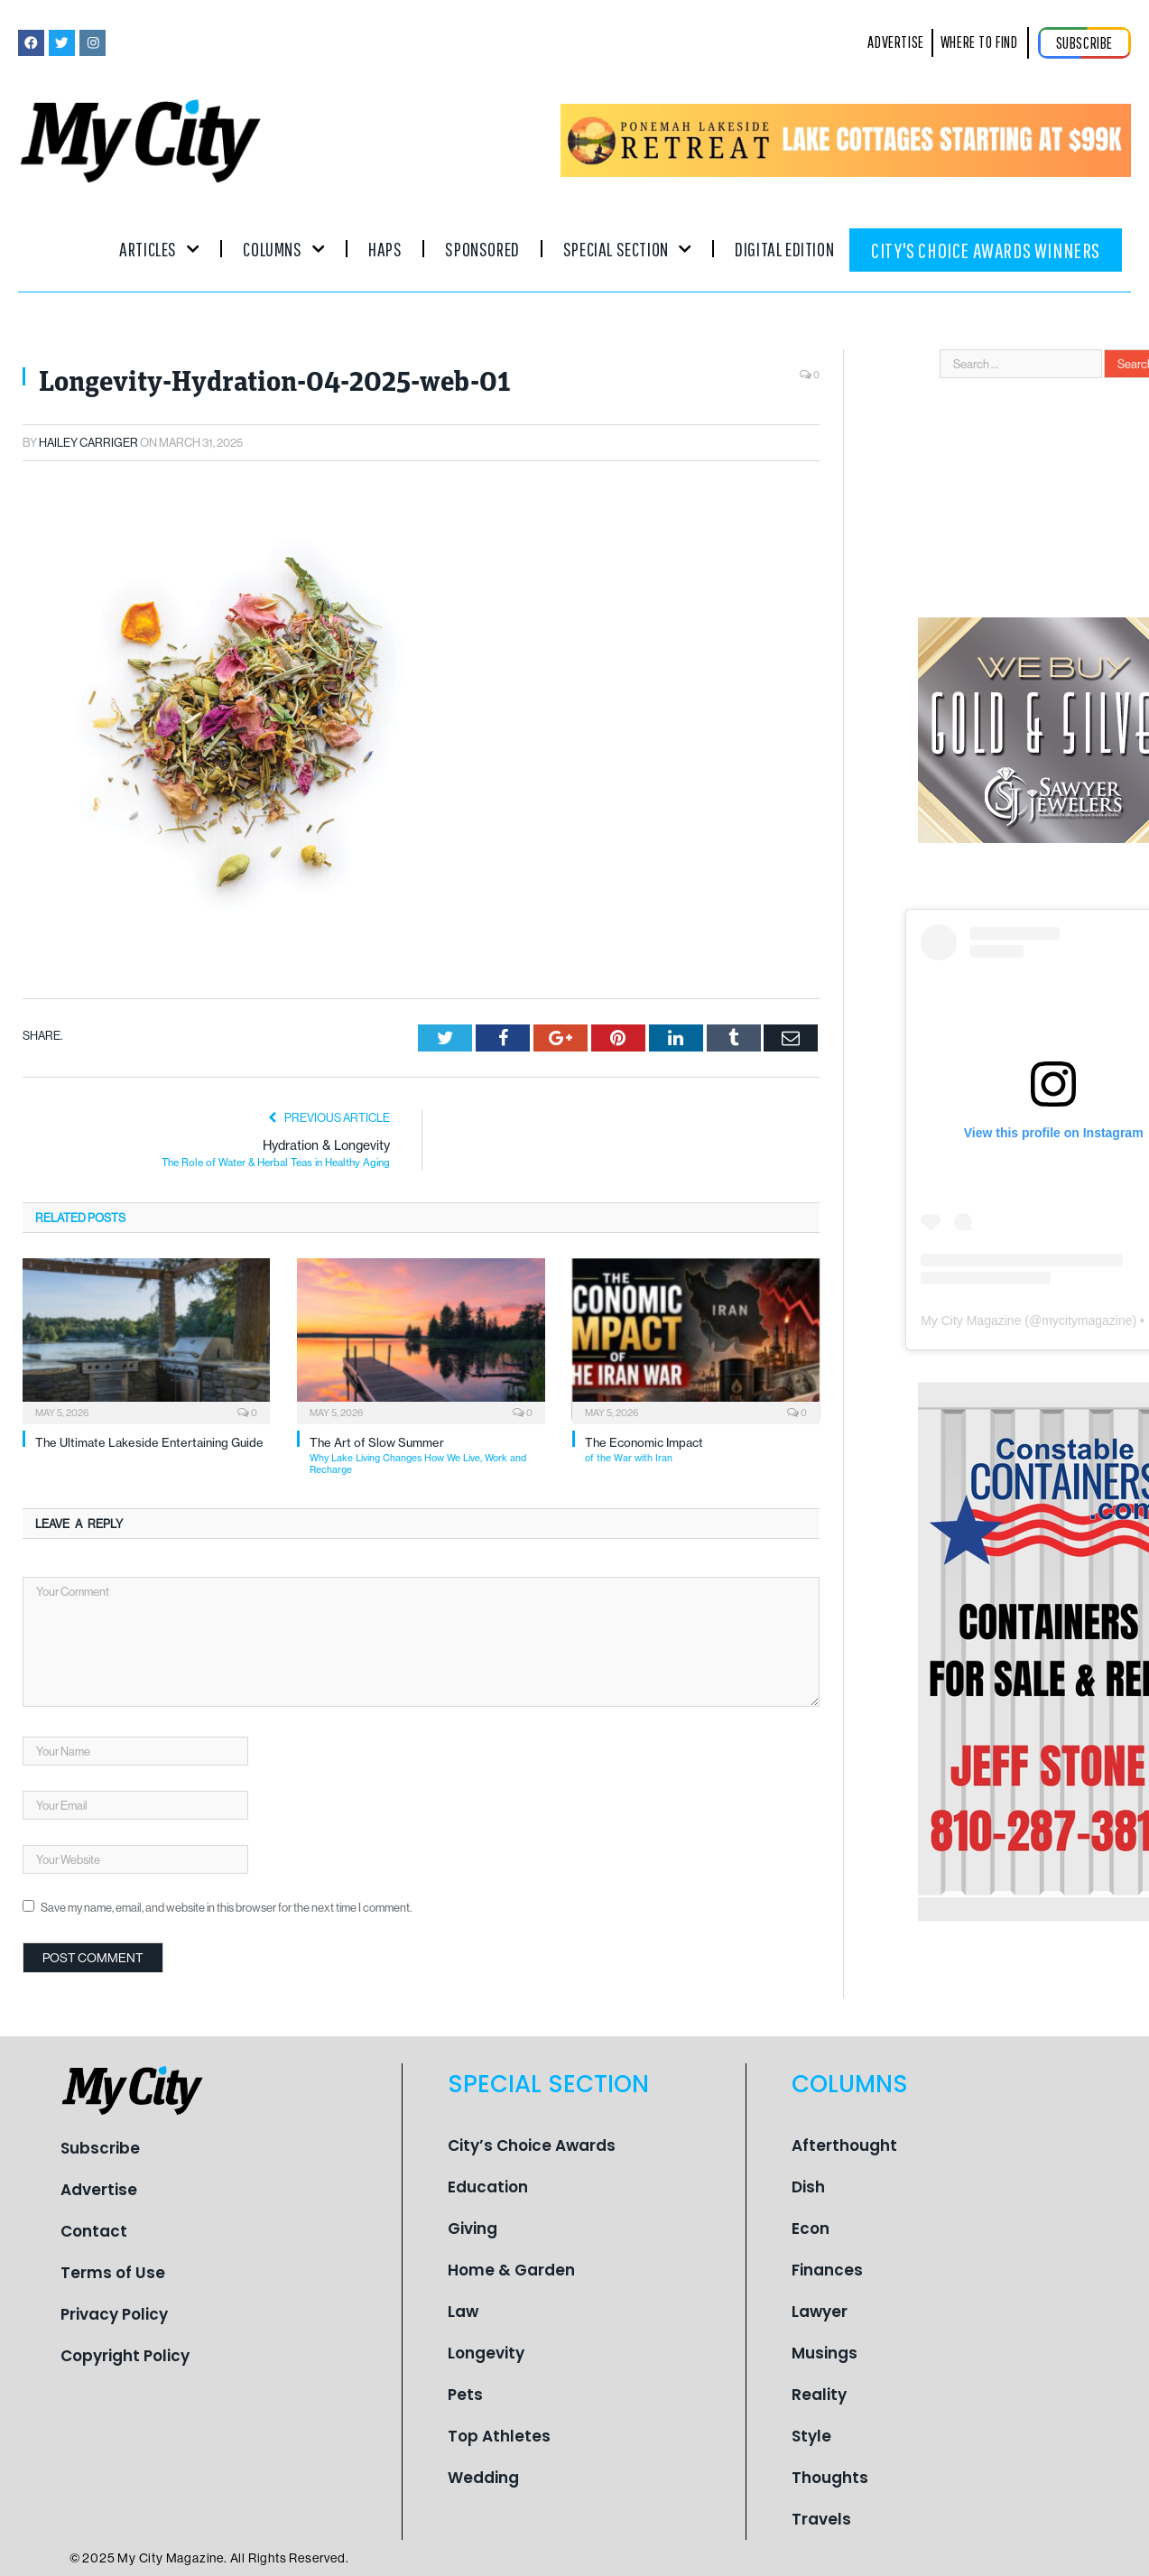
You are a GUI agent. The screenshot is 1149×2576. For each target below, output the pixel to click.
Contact (93, 2230)
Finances (827, 2269)
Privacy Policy (114, 2313)
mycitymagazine (1087, 1320)
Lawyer (820, 2310)
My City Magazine (971, 1320)
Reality (819, 2394)
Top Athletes (499, 2435)
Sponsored (482, 248)
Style (811, 2435)
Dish (808, 2186)
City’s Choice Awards (532, 2144)
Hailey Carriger (88, 442)
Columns (284, 248)
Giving (472, 2227)
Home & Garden (511, 2269)
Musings (824, 2352)
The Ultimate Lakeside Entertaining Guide (149, 1442)
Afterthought (844, 2144)
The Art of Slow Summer (427, 1455)
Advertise (98, 2189)
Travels (821, 2518)
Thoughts (830, 2477)
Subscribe (100, 2147)
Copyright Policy (125, 2355)
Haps (385, 248)
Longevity (486, 2352)
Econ (810, 2227)
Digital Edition (784, 248)
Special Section (627, 248)
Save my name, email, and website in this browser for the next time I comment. (226, 1907)
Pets (465, 2394)
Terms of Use (112, 2272)
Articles (159, 248)
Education (488, 2186)
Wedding (483, 2477)
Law (463, 2310)
